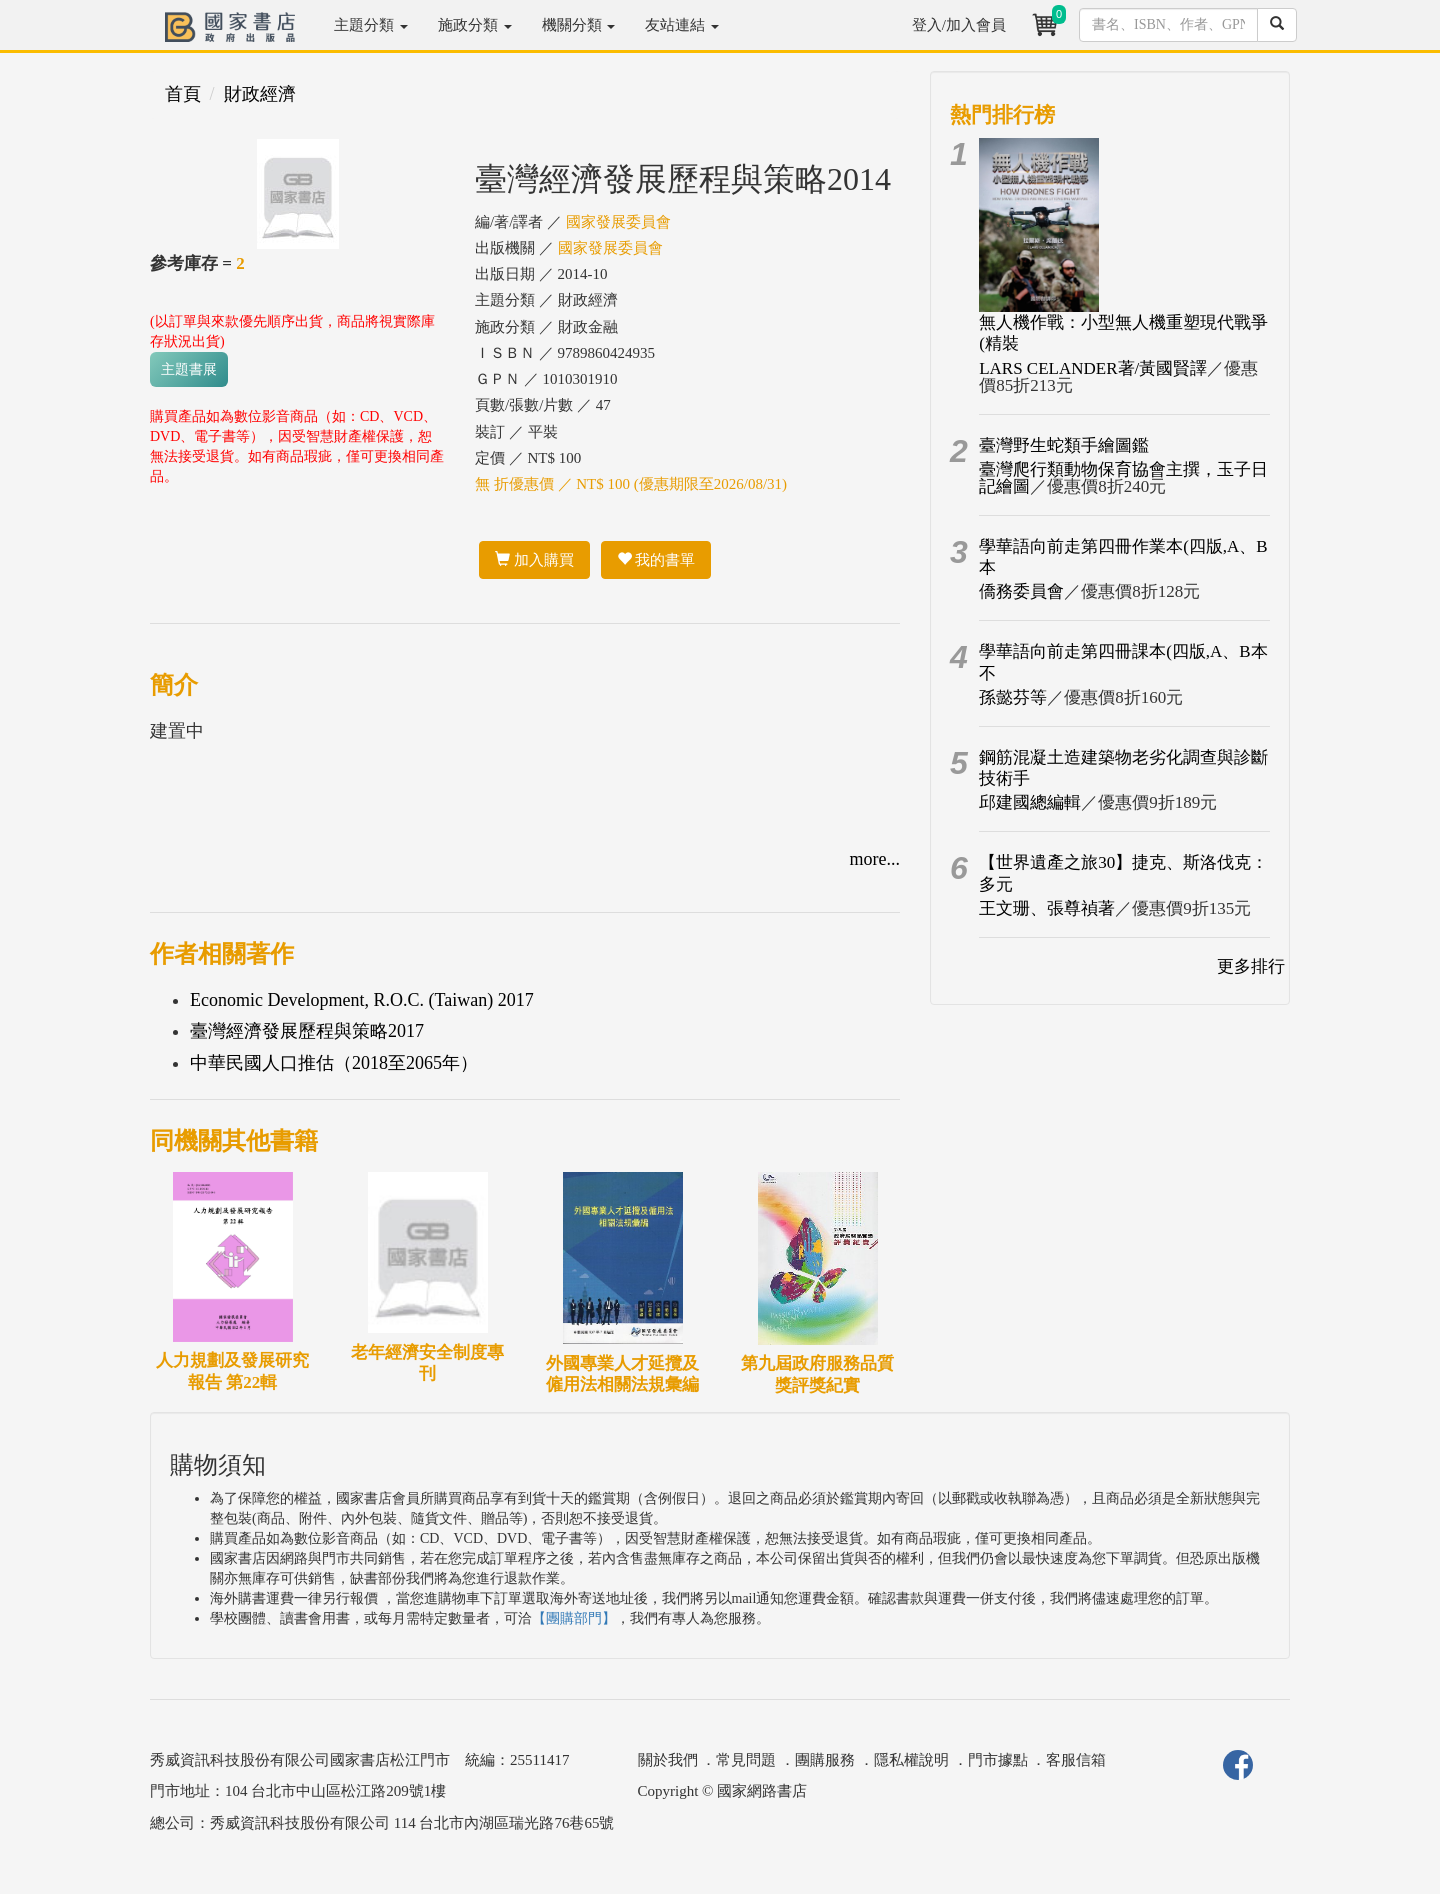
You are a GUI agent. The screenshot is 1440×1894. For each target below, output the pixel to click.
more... (875, 859)
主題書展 (189, 369)
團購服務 (825, 1760)
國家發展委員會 (618, 222)
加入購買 (534, 560)
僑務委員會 (1021, 591)
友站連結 (682, 25)
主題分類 (371, 25)
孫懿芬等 (1013, 697)
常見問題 (746, 1760)
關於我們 (668, 1760)
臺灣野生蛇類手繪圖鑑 (1064, 445)
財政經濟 (260, 94)
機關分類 (579, 25)
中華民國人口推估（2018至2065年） (334, 1063)
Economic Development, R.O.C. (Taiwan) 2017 (362, 1000)
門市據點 (998, 1760)
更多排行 (1251, 966)
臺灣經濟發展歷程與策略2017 (307, 1031)
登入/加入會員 (959, 25)
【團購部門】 (574, 1618)
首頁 (183, 94)
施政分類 (475, 25)
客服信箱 (1076, 1760)
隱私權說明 (911, 1760)
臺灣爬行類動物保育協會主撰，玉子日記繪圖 (1123, 478)
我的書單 (656, 560)
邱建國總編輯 (1030, 802)
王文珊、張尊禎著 (1047, 908)
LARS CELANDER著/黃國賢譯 (1093, 368)
